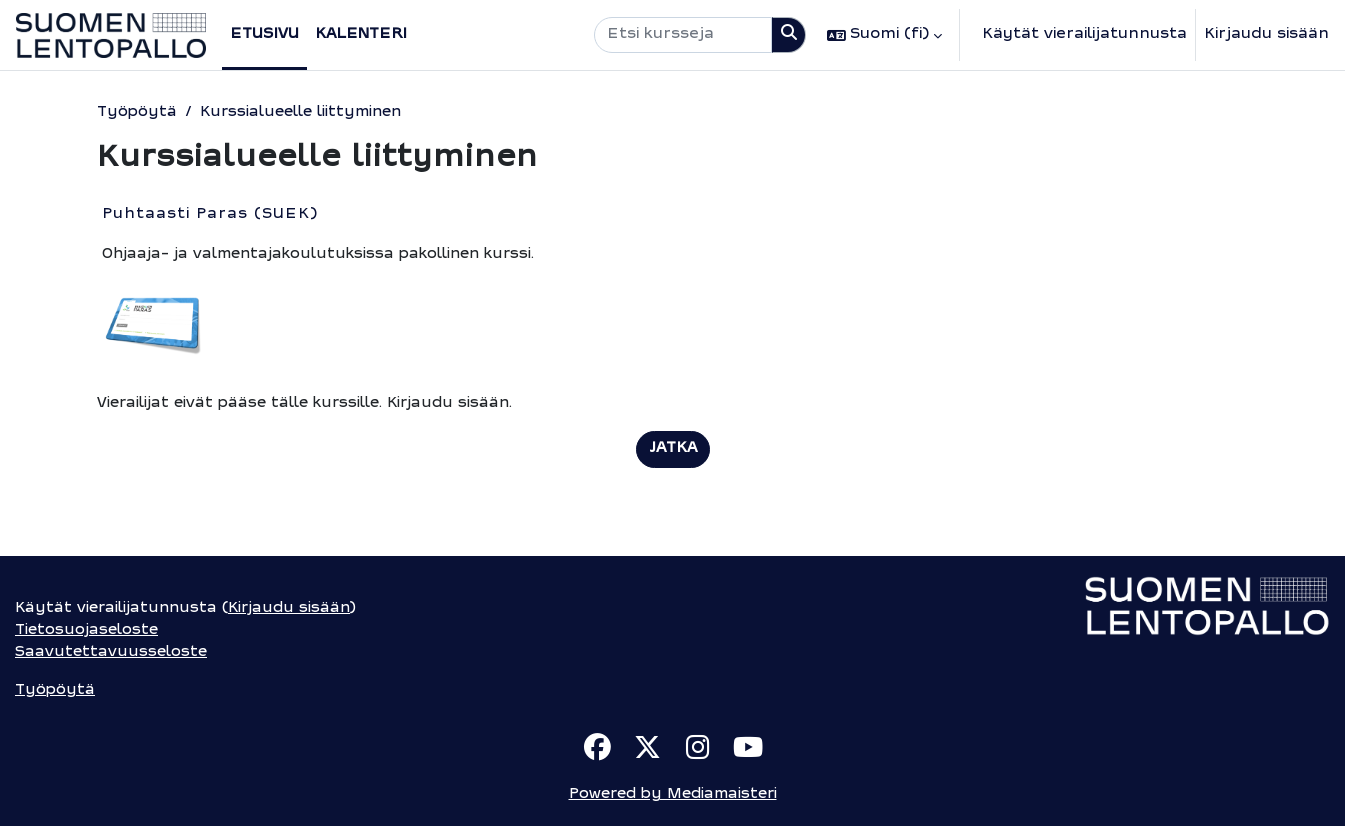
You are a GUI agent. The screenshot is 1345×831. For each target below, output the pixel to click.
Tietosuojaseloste (88, 633)
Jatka (673, 450)
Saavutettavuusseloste (111, 655)
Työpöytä (136, 112)
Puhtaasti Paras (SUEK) (210, 215)
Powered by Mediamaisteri (673, 799)
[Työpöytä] (111, 35)
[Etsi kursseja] (683, 35)
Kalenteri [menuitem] (361, 34)
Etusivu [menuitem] (264, 34)
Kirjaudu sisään (1266, 34)
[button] (884, 35)
